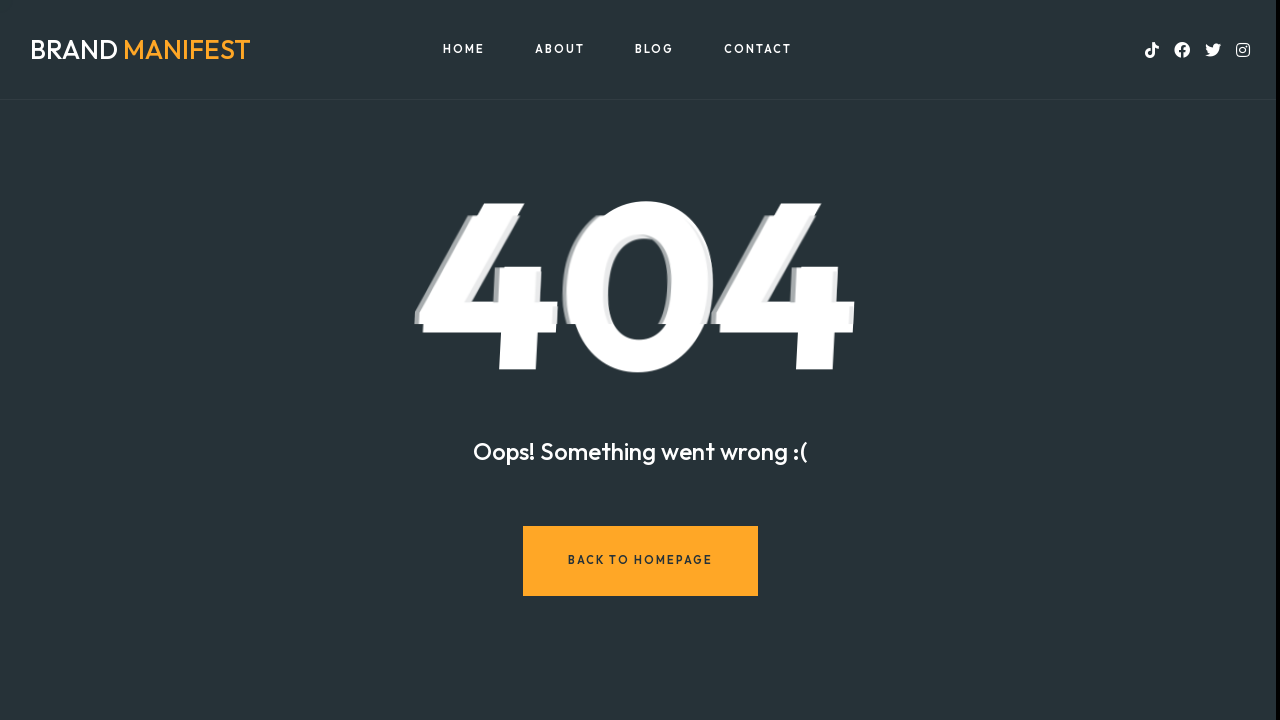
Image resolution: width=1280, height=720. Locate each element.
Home (464, 49)
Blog (654, 49)
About (560, 49)
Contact (758, 49)
